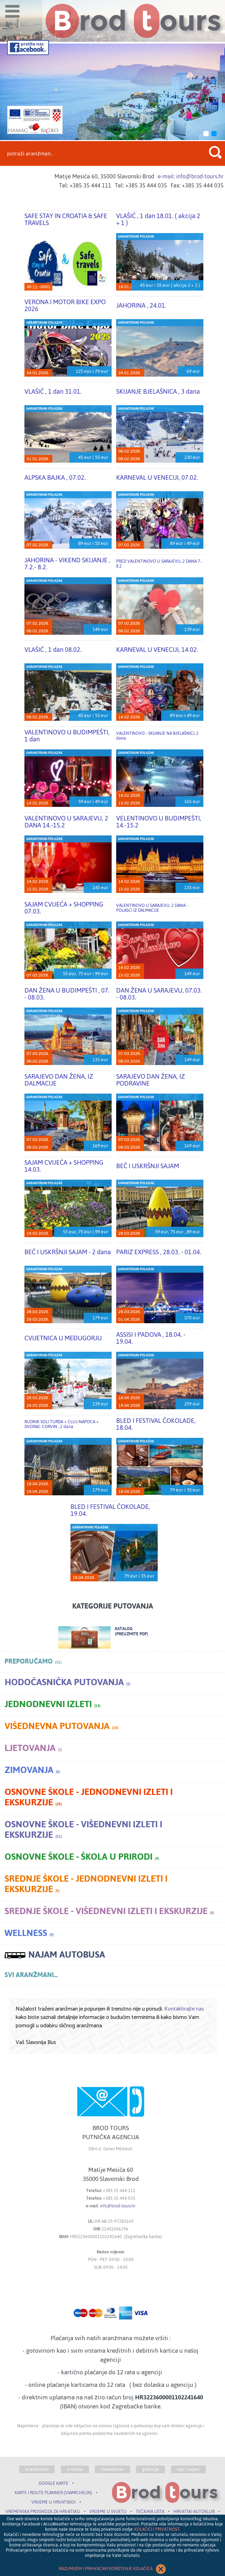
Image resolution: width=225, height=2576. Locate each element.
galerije (150, 2469)
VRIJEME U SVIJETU (108, 2511)
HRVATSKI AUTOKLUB (194, 2511)
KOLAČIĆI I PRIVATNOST (157, 2529)
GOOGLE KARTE (53, 2483)
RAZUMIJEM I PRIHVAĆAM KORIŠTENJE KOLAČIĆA (112, 2569)
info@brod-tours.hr (117, 2206)
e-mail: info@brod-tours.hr (191, 176)
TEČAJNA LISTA (150, 2511)
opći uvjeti (188, 2469)
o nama (75, 2469)
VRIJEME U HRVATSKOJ (53, 2502)
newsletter (112, 2469)
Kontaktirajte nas (184, 2009)
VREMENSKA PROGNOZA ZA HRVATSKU (43, 2511)
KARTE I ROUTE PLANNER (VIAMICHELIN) (53, 2493)
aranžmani (37, 2469)
